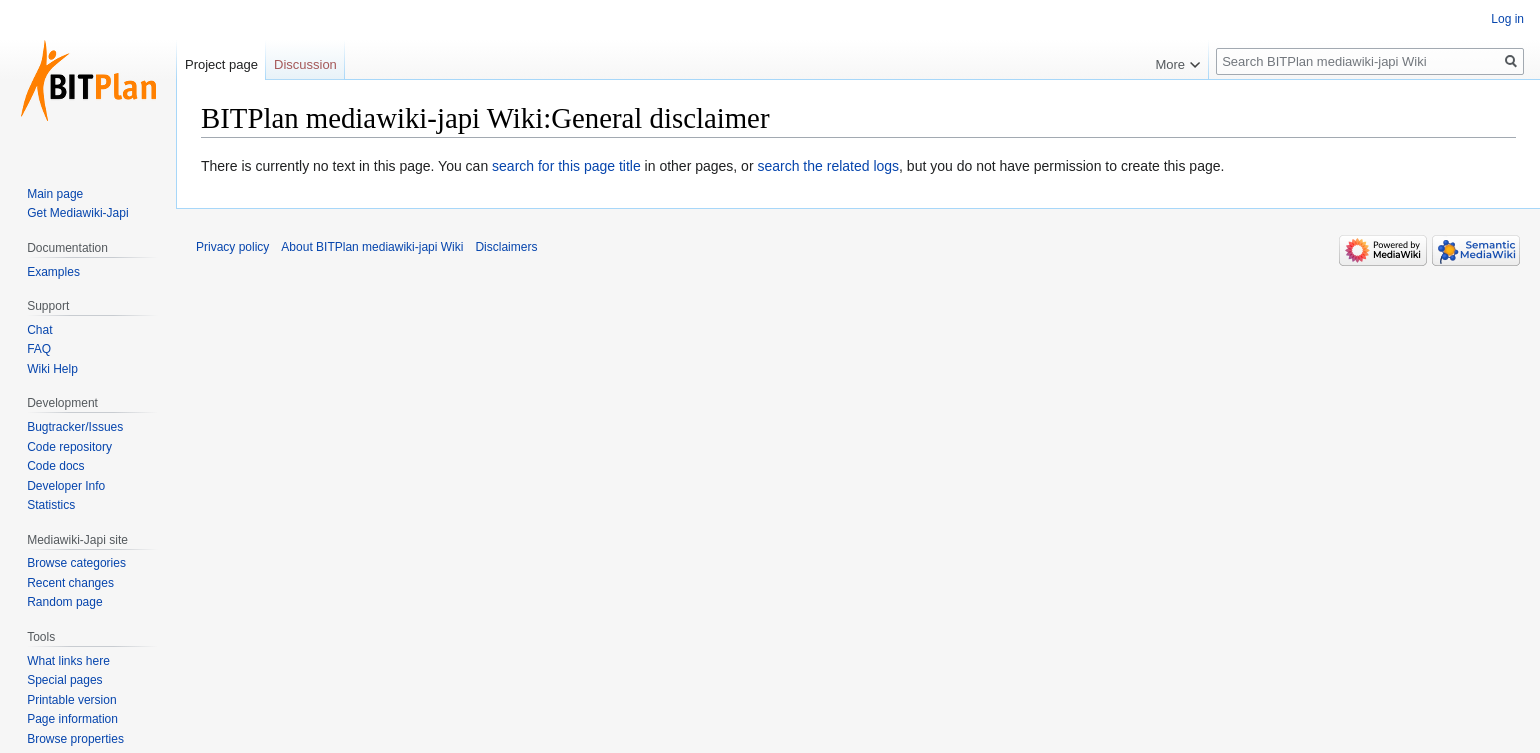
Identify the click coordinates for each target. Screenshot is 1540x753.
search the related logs (828, 166)
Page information (72, 719)
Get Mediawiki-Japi (77, 213)
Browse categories (76, 563)
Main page (55, 194)
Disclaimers (506, 247)
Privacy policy (232, 247)
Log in (1507, 19)
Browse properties (75, 739)
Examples (53, 272)
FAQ (39, 349)
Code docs (55, 466)
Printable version (71, 700)
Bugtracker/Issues (75, 427)
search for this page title (566, 166)
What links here (68, 661)
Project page (221, 64)
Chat (39, 330)
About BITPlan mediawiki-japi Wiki (372, 247)
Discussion (305, 64)
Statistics (51, 505)
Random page (64, 602)
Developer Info (66, 486)
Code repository (69, 447)
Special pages (64, 680)
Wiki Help (52, 369)
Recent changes (70, 583)
